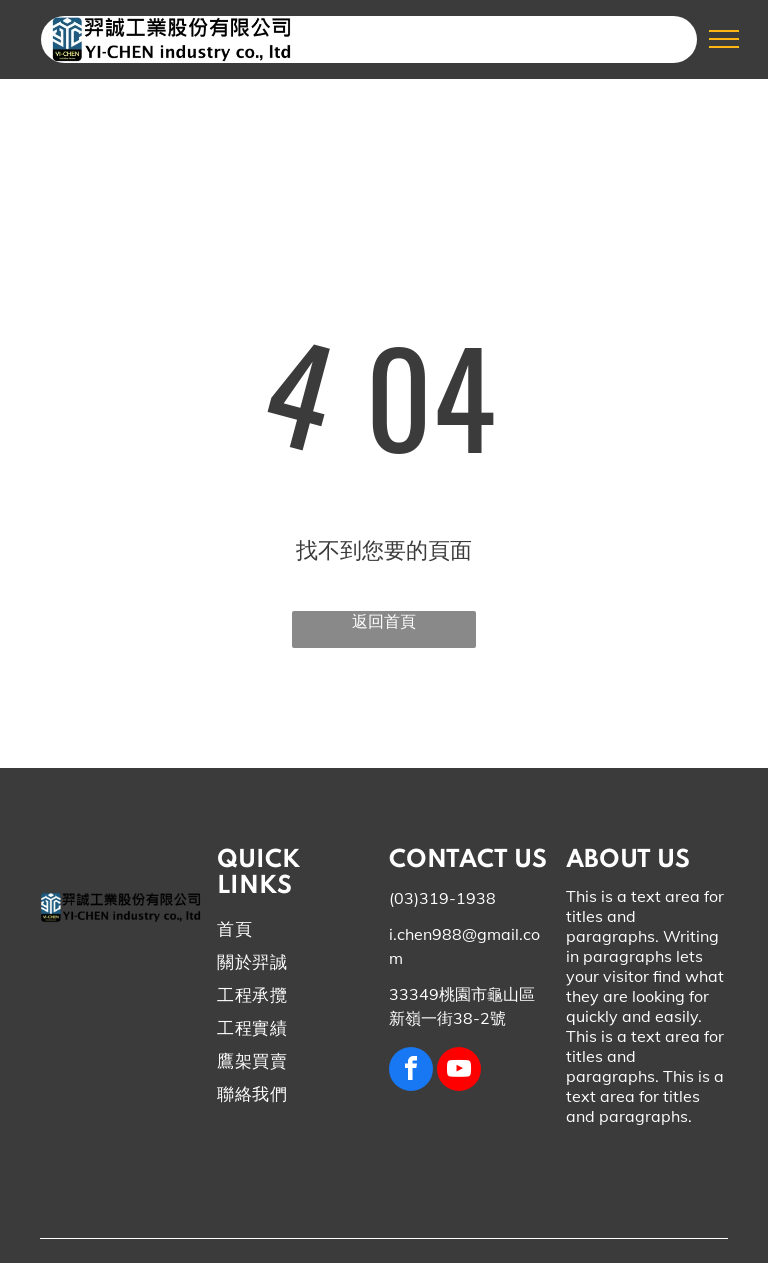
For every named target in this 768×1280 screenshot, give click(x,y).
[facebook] (411, 1071)
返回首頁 (384, 621)
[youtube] (459, 1071)
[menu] (724, 39)
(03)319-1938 (442, 898)
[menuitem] (290, 934)
